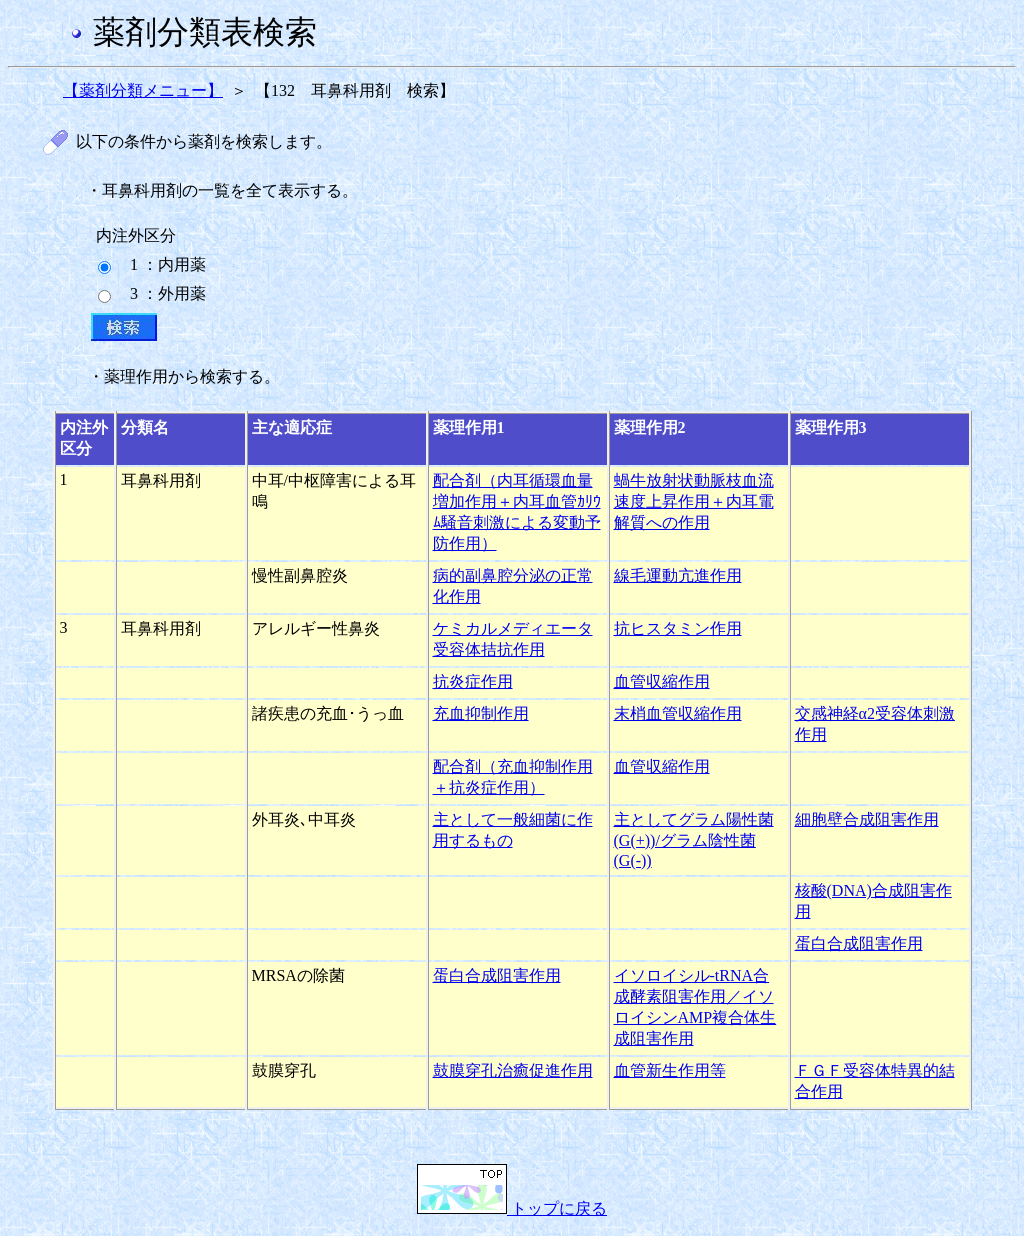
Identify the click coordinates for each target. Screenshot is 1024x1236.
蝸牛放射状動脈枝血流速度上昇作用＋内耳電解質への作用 (694, 501)
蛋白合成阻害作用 (859, 943)
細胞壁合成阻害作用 (867, 819)
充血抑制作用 (481, 713)
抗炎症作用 (473, 681)
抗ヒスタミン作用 (678, 628)
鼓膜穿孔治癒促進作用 (513, 1070)
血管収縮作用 (662, 681)
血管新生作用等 (670, 1070)
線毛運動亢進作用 (678, 575)
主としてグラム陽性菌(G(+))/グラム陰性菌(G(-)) (694, 840)
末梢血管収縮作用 (678, 713)
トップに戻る (512, 1208)
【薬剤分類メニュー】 (143, 90)
